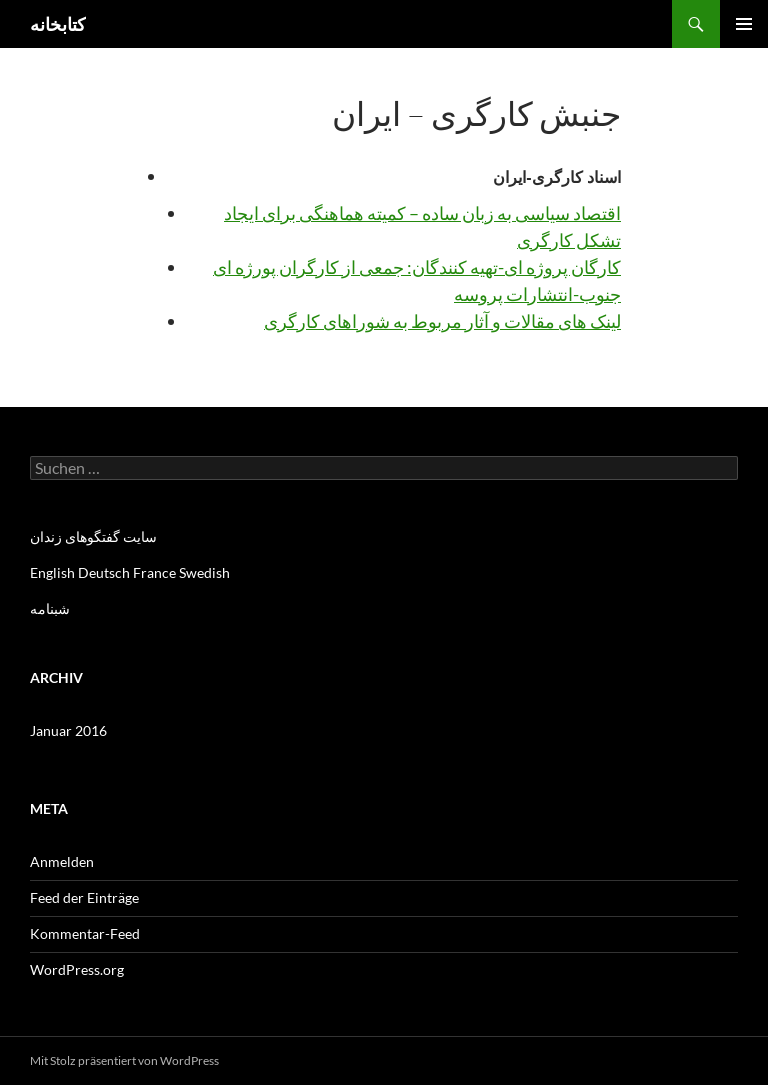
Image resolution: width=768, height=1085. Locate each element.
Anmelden (62, 861)
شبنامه (50, 608)
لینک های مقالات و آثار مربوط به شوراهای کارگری (442, 321)
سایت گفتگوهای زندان (93, 536)
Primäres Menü (744, 24)
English (52, 572)
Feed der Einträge (84, 897)
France (154, 572)
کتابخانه (58, 24)
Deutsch (104, 572)
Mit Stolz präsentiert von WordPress (124, 1060)
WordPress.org (77, 969)
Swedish (204, 572)
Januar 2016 (68, 730)
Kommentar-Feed (85, 933)
